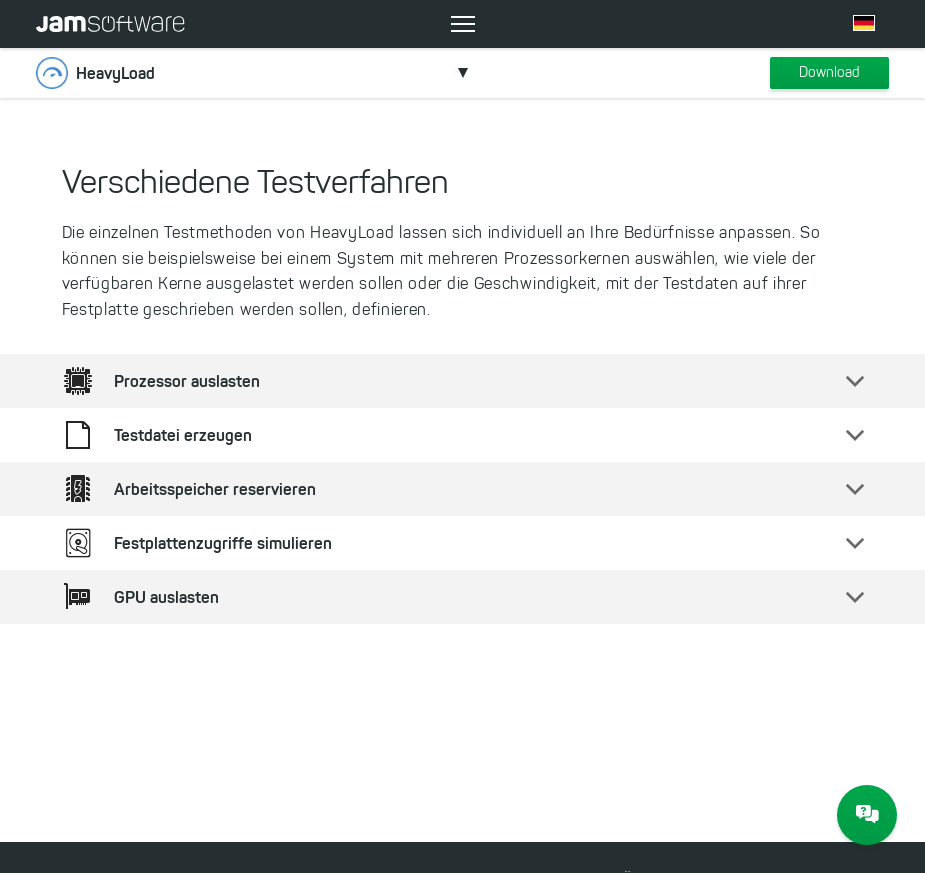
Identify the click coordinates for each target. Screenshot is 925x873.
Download (829, 72)
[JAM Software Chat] (867, 815)
